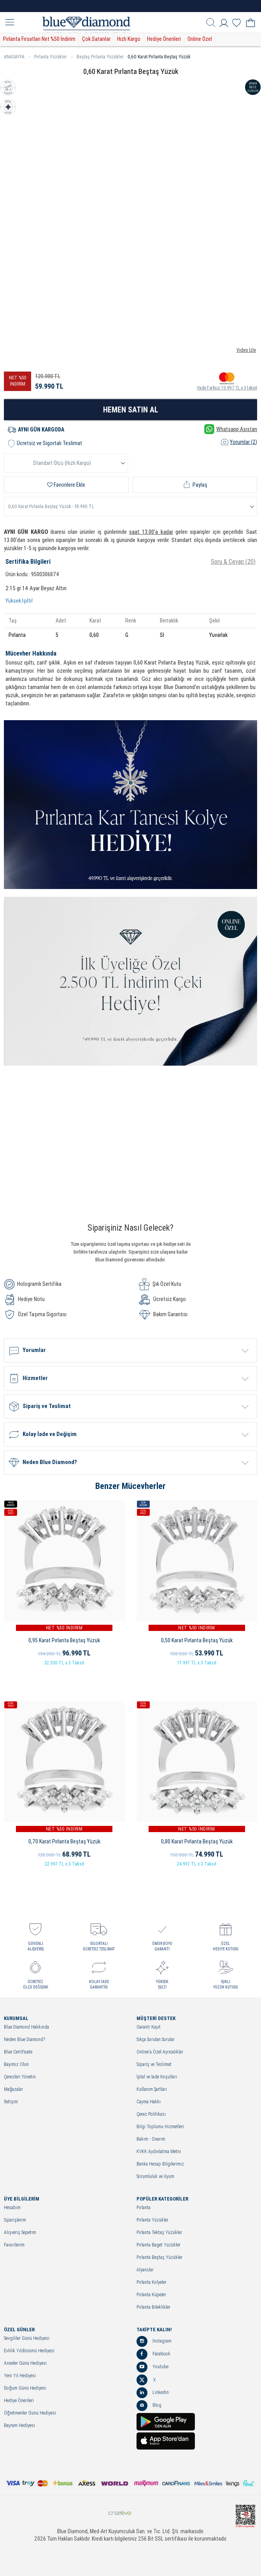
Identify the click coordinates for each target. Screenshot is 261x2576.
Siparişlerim (15, 2220)
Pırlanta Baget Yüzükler (158, 2245)
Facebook (153, 2354)
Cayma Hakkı (149, 2101)
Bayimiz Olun (16, 2064)
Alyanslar (145, 2270)
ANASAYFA (17, 57)
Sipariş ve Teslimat (154, 2064)
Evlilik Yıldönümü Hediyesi (29, 2350)
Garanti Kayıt (149, 2027)
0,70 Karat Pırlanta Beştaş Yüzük (64, 1841)
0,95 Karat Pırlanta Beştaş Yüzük (64, 1640)
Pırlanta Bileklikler (153, 2307)
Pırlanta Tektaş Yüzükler (159, 2232)
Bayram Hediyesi (19, 2425)
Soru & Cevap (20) (233, 561)
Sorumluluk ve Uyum (155, 2176)
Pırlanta (144, 2207)
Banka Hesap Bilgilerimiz (160, 2164)
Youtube (152, 2367)
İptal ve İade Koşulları (157, 2077)
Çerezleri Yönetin (20, 2077)
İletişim (11, 2101)
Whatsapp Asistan (230, 429)
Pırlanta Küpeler (151, 2294)
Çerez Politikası (151, 2114)
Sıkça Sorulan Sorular (156, 2039)
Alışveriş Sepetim (20, 2232)
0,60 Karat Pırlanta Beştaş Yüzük (159, 57)
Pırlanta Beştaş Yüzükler (159, 2257)
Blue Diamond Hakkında (26, 2027)
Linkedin (153, 2392)
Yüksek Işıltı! (19, 601)
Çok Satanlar (96, 39)
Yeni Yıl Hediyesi (20, 2375)
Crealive (120, 2513)
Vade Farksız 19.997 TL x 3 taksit (227, 381)
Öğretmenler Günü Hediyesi (30, 2413)
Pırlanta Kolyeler (151, 2282)
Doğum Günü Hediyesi (25, 2388)
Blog (149, 2405)
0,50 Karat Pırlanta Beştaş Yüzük (197, 1640)
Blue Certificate (18, 2052)
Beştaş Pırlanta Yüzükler (100, 57)
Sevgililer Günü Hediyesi (26, 2338)
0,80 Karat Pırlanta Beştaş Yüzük (197, 1841)
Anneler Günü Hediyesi (25, 2363)
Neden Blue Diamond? (24, 2039)
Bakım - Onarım (151, 2139)
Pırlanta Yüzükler (53, 57)
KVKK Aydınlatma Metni (159, 2151)
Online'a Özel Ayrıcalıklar (160, 2052)
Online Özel (199, 39)
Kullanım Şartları (152, 2089)
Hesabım (12, 2207)
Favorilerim (14, 2245)
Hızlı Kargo (128, 39)
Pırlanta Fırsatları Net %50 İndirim (39, 39)
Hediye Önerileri (164, 39)
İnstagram (154, 2341)
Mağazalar (13, 2089)
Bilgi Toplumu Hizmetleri (160, 2126)
